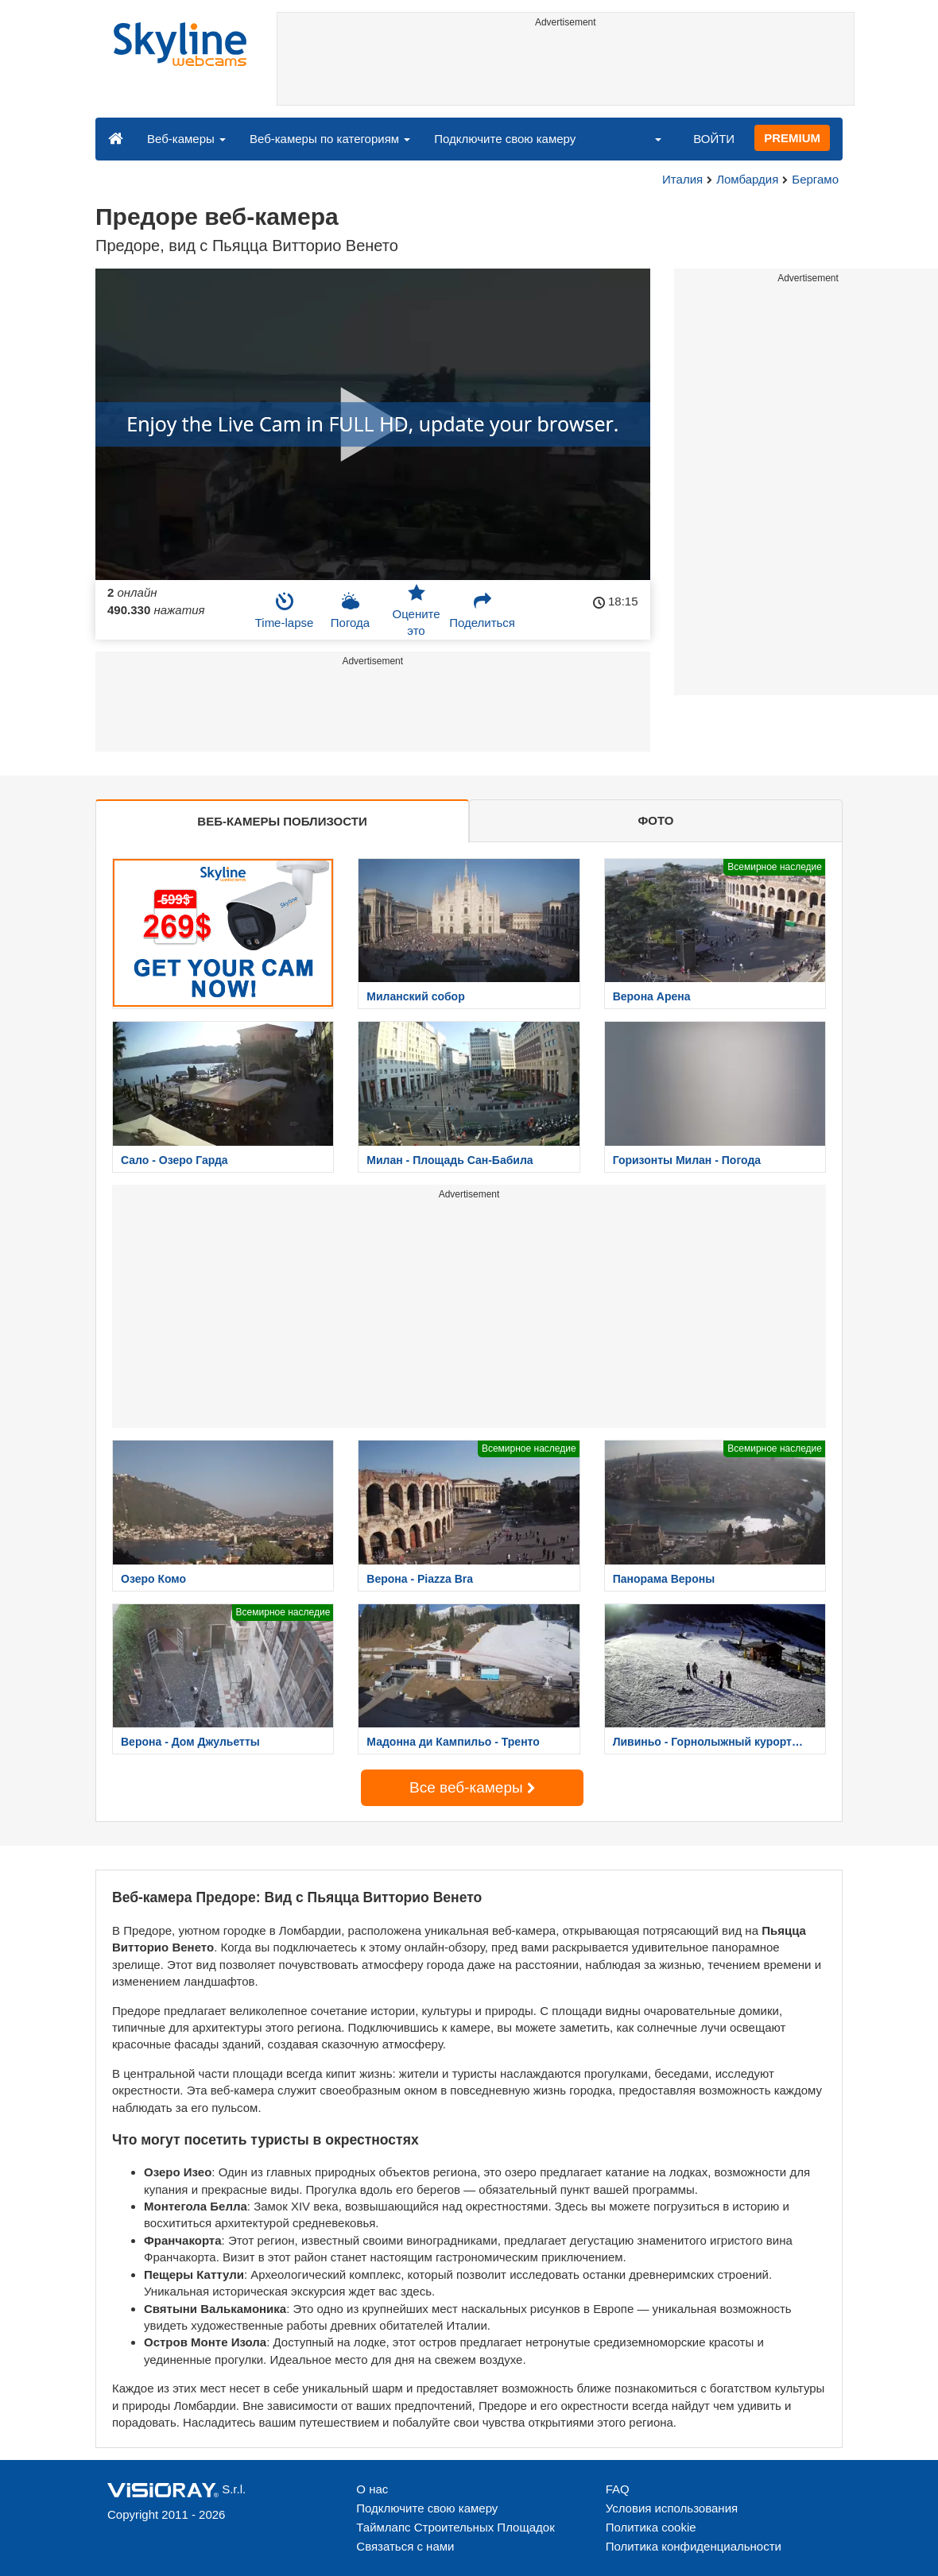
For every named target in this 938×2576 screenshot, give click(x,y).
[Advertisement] (566, 69)
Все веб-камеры (472, 1787)
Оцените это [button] (416, 610)
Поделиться (482, 610)
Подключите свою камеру (505, 138)
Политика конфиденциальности (693, 2546)
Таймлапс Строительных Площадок (455, 2527)
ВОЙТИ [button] (714, 138)
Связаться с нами (405, 2546)
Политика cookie (651, 2527)
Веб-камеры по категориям (330, 138)
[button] (647, 138)
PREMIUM (792, 138)
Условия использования (672, 2508)
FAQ (618, 2489)
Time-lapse (284, 610)
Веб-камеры (186, 138)
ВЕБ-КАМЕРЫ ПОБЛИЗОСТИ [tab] (281, 821)
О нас (372, 2489)
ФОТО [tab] (656, 820)
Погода (350, 610)
